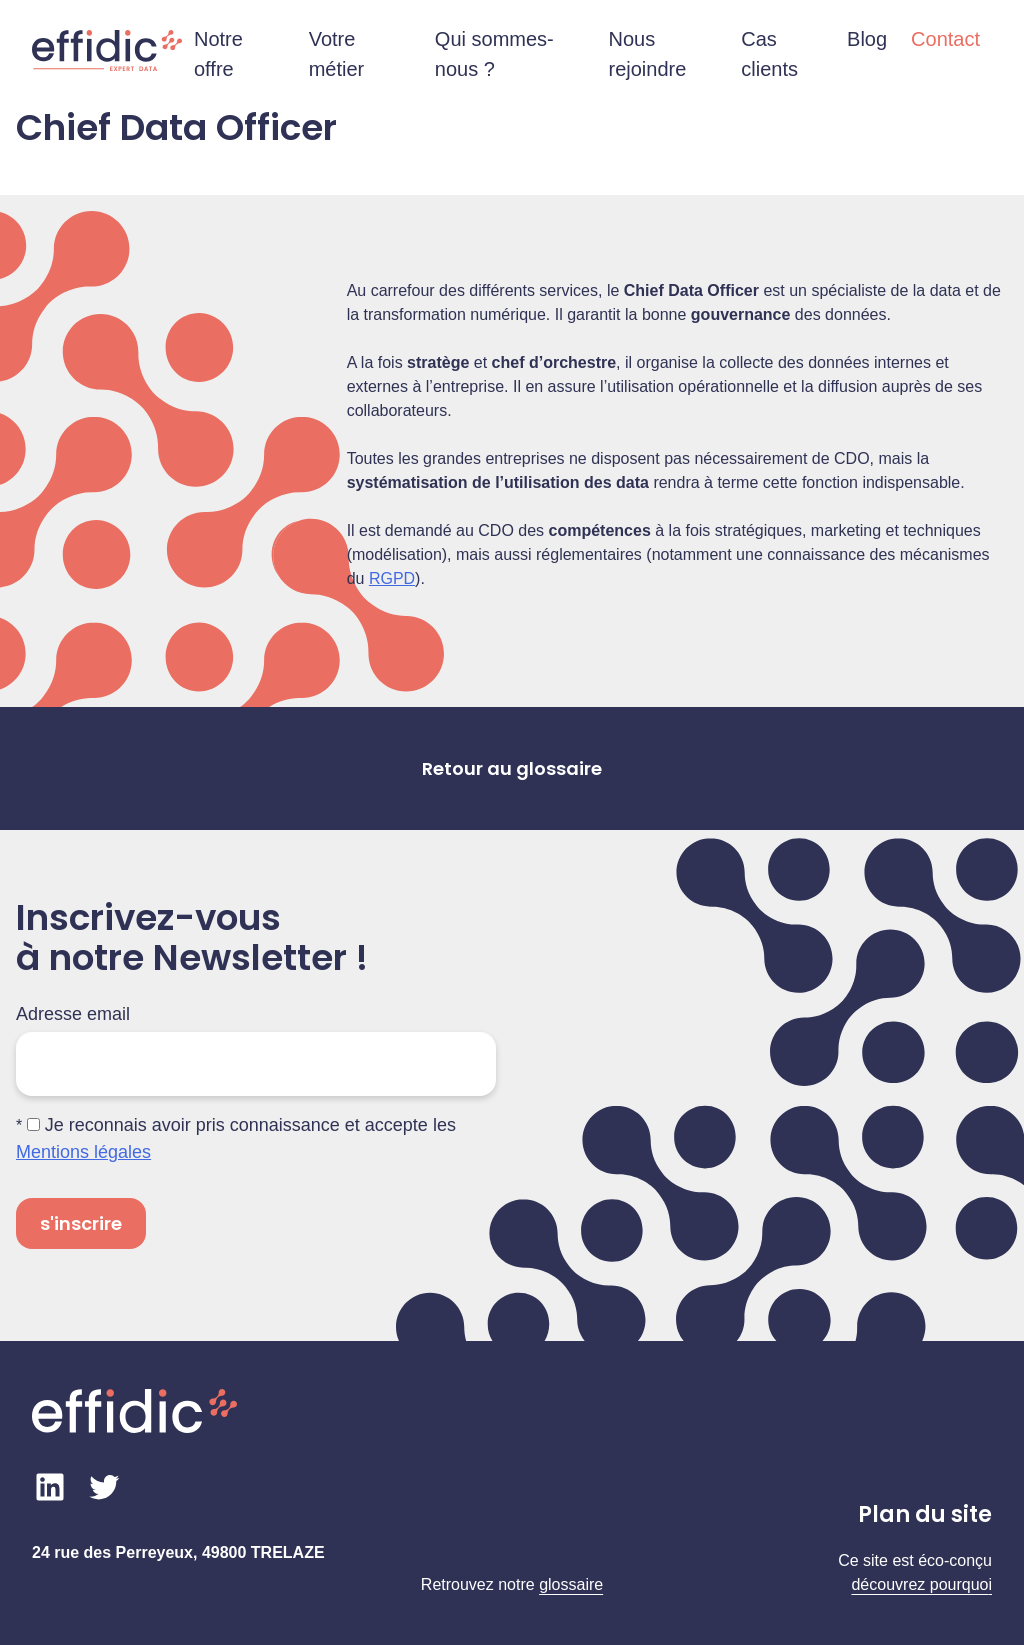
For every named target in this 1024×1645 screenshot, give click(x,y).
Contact (945, 39)
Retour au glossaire (512, 768)
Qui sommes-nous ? (494, 54)
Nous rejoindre (648, 54)
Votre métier (337, 54)
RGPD (392, 578)
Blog (867, 39)
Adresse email (73, 1014)
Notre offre (218, 54)
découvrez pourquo (919, 1584)
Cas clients (769, 54)
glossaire (571, 1584)
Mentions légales (83, 1152)
